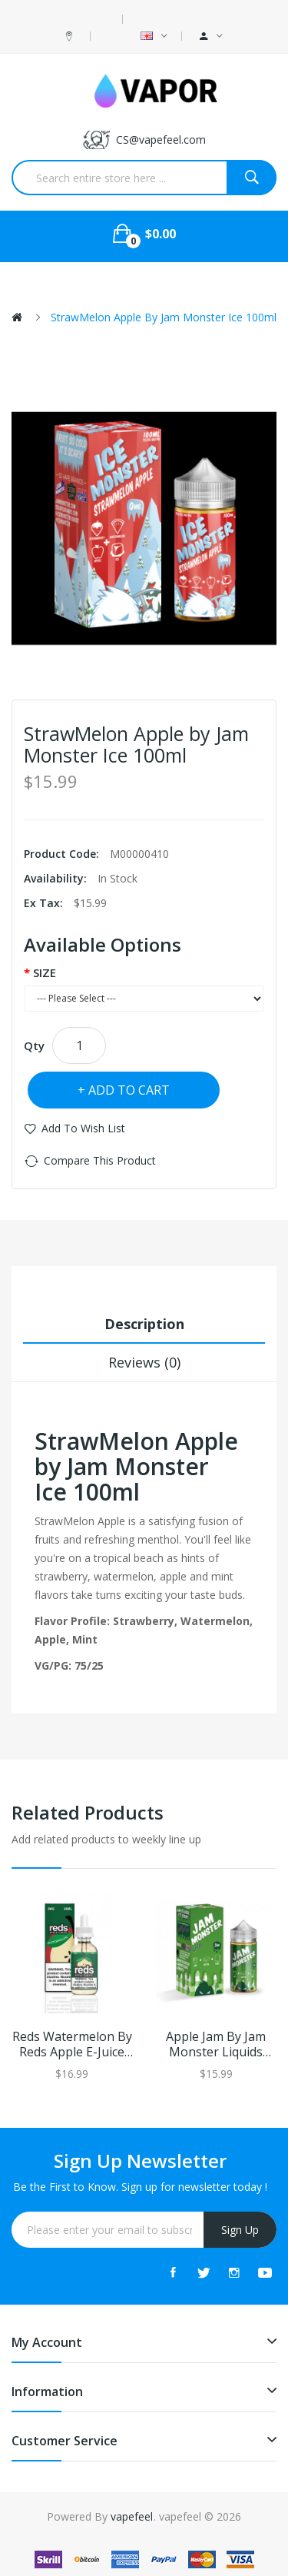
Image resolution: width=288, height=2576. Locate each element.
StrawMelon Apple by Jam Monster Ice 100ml (163, 317)
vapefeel (132, 2516)
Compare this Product (100, 1160)
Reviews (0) (144, 1362)
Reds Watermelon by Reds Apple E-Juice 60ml (72, 2045)
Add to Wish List (83, 1128)
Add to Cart (129, 1090)
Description (144, 1324)
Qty (34, 1045)
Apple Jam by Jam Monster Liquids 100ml (216, 2045)
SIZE (44, 972)
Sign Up (240, 2229)
